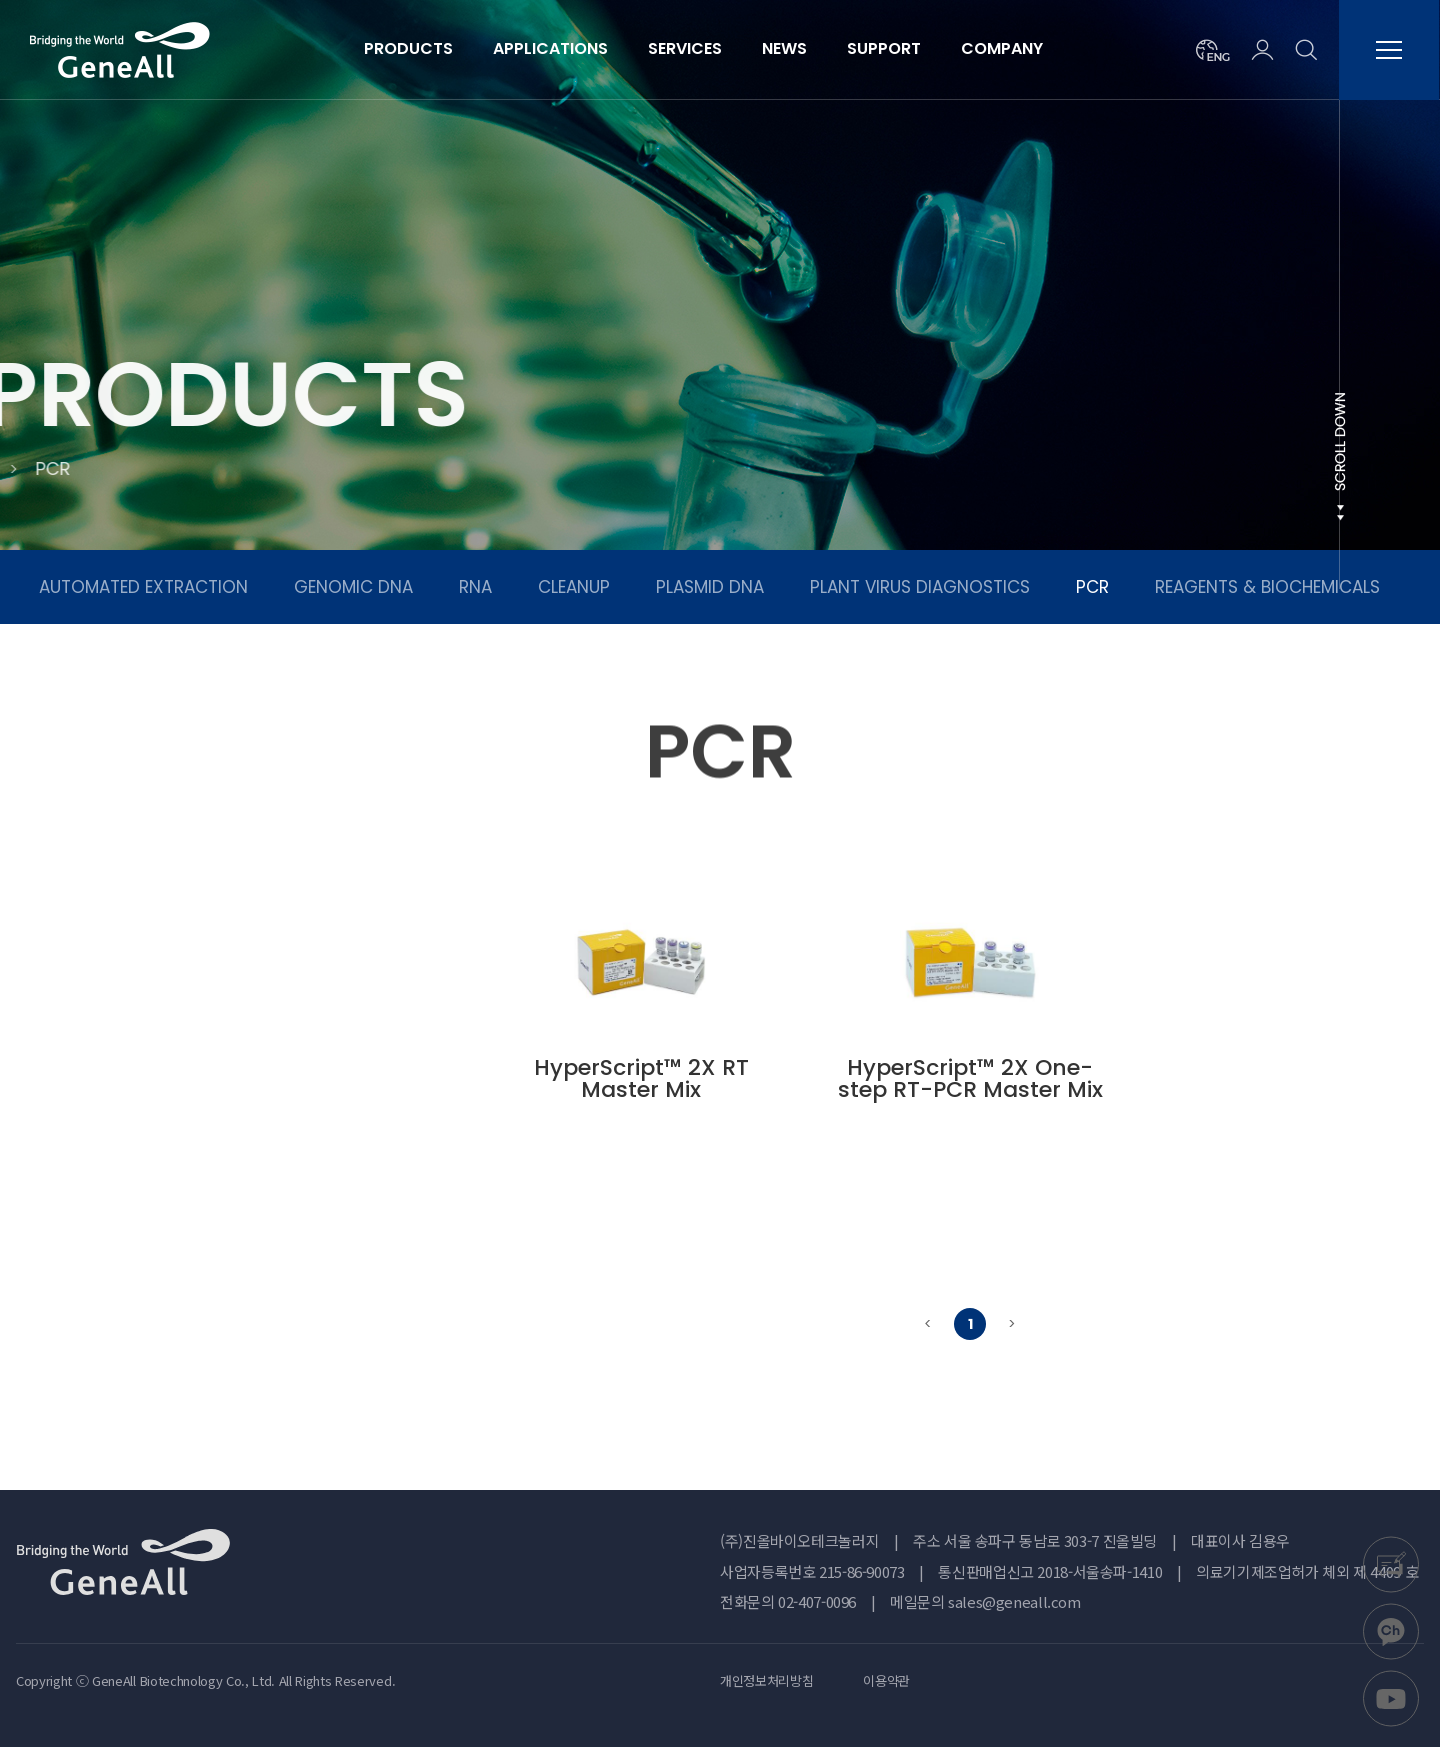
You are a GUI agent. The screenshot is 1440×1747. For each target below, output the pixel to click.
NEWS (784, 48)
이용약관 (886, 1680)
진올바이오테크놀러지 (120, 50)
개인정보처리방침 (766, 1680)
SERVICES (685, 48)
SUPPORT (884, 48)
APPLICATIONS (550, 48)
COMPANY (1002, 48)
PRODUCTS (408, 48)
